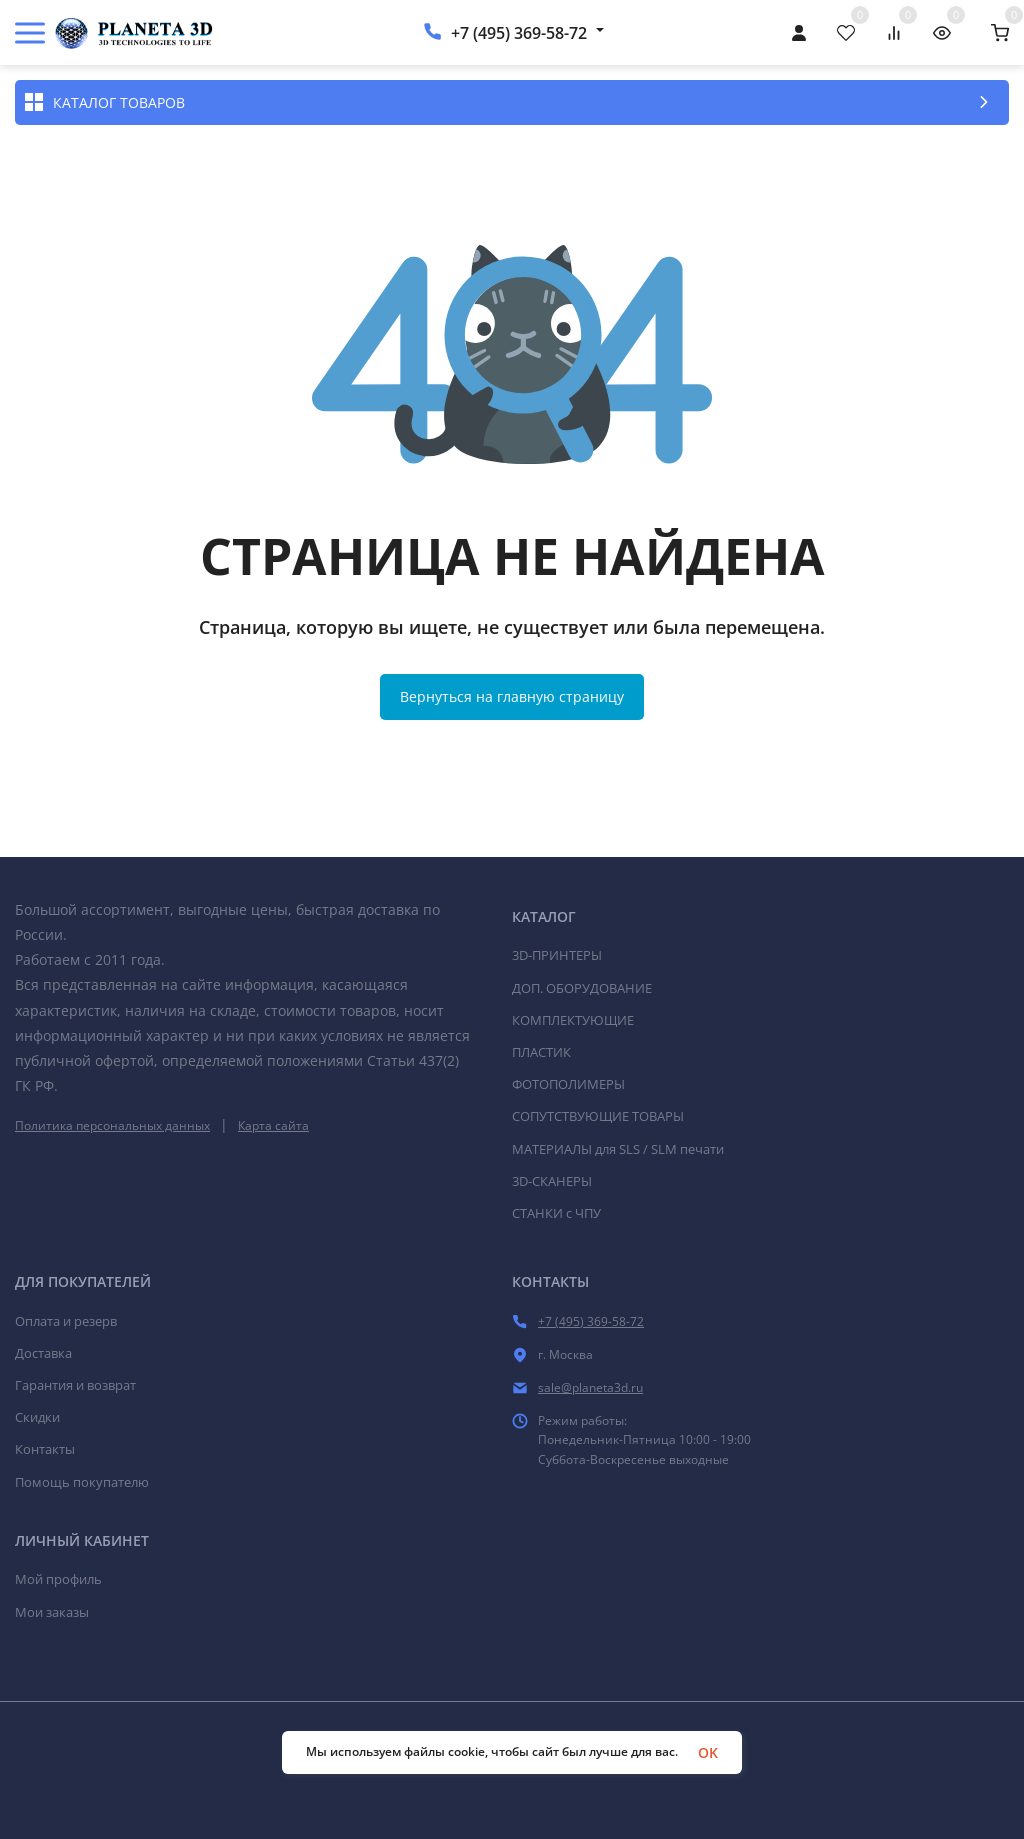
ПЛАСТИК (541, 1052)
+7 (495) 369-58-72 (519, 33)
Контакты (45, 1449)
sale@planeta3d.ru (590, 1387)
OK (708, 1752)
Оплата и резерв (66, 1321)
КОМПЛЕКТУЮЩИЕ (573, 1020)
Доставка (43, 1353)
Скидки (37, 1417)
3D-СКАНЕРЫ (552, 1181)
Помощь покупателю (82, 1482)
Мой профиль (58, 1579)
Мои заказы (52, 1612)
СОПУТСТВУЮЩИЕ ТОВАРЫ (598, 1116)
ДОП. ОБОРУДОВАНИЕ (582, 988)
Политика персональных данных (112, 1125)
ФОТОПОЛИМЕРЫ (568, 1084)
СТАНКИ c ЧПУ (556, 1213)
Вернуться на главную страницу (512, 696)
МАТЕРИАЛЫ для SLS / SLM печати (618, 1149)
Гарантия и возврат (75, 1385)
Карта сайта (273, 1125)
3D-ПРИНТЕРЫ (557, 955)
